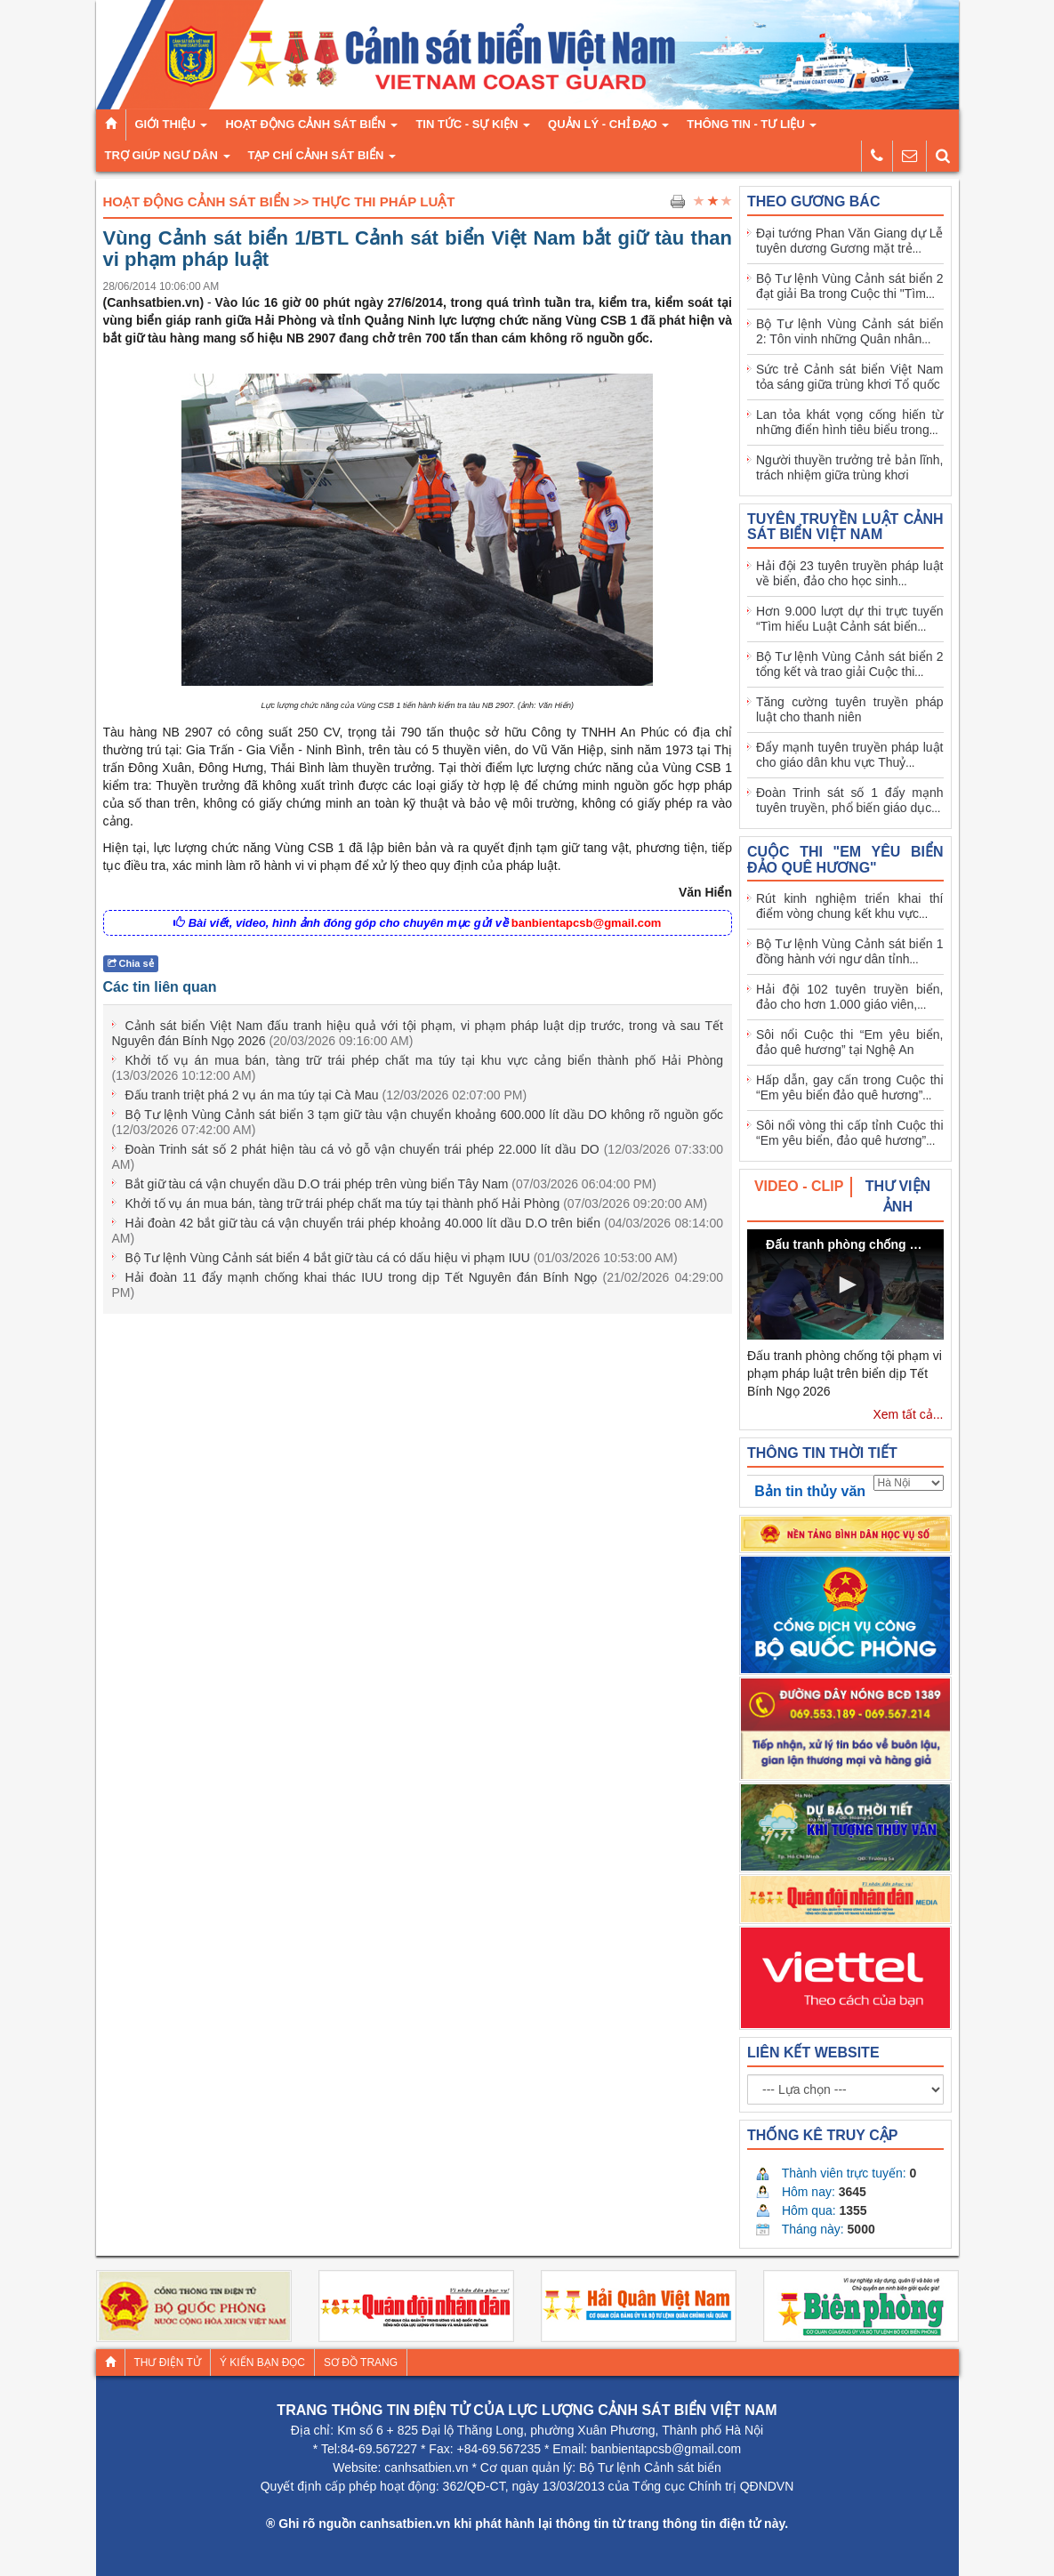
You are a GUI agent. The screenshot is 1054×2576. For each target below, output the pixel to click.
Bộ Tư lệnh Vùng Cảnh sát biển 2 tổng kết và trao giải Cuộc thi (850, 664)
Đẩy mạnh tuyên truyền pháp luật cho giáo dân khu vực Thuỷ (850, 754)
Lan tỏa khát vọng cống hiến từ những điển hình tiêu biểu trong (850, 422)
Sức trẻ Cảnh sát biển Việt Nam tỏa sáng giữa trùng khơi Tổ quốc (850, 376)
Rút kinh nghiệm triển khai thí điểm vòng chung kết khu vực (850, 906)
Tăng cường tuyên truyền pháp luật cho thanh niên (850, 709)
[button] (845, 1284)
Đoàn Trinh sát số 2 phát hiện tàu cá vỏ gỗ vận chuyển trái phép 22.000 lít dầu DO (418, 1156)
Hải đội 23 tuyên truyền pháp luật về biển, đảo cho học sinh (850, 573)
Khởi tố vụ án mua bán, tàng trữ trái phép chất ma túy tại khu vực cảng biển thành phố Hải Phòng (418, 1068)
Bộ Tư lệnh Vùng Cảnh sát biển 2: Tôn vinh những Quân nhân (850, 331)
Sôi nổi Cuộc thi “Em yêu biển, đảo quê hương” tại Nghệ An (850, 1042)
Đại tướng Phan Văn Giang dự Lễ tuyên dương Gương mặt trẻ (850, 240)
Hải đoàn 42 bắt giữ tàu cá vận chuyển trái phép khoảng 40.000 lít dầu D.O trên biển (418, 1230)
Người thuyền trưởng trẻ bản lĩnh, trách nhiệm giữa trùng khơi (850, 467)
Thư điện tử (167, 2362)
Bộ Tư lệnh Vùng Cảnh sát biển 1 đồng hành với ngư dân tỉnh (850, 951)
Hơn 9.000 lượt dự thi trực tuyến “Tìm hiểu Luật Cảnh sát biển (850, 618)
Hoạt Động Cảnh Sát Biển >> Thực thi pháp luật (279, 201)
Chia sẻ (131, 963)
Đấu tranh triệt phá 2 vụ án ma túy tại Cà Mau (326, 1095)
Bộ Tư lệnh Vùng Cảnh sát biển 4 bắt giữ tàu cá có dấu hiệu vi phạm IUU (401, 1258)
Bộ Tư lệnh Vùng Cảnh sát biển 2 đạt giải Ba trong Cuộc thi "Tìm (850, 286)
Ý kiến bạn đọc (262, 2362)
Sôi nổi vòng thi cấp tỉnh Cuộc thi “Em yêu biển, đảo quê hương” (850, 1132)
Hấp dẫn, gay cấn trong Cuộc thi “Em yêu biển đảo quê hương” (850, 1087)
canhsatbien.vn (426, 2467)
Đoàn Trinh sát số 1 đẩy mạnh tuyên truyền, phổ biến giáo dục (850, 800)
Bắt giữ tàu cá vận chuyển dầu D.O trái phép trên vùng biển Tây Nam (390, 1184)
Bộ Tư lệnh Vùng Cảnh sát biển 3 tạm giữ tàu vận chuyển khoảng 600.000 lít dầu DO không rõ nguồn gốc (418, 1122)
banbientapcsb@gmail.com (586, 923)
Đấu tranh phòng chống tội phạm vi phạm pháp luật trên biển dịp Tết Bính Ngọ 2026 (844, 1373)
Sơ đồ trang (361, 2362)
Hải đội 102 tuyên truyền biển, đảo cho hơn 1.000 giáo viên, (850, 996)
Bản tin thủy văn (809, 1491)
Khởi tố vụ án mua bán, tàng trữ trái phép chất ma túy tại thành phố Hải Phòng (416, 1203)
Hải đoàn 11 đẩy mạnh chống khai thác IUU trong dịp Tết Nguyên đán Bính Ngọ (418, 1285)
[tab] (799, 1187)
